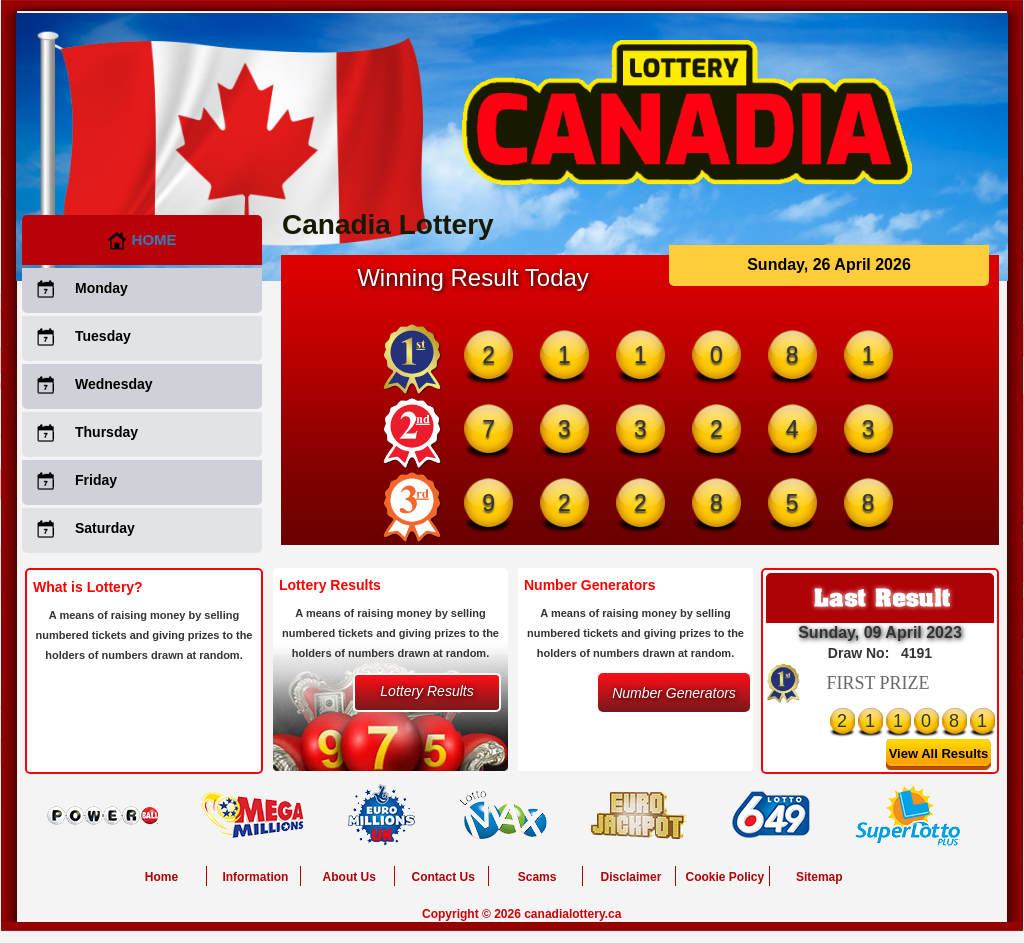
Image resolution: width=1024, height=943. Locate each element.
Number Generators (674, 693)
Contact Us (443, 877)
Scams (537, 877)
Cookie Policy (724, 877)
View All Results (939, 753)
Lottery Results (426, 691)
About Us (349, 877)
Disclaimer (631, 877)
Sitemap (819, 877)
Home (141, 239)
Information (255, 877)
